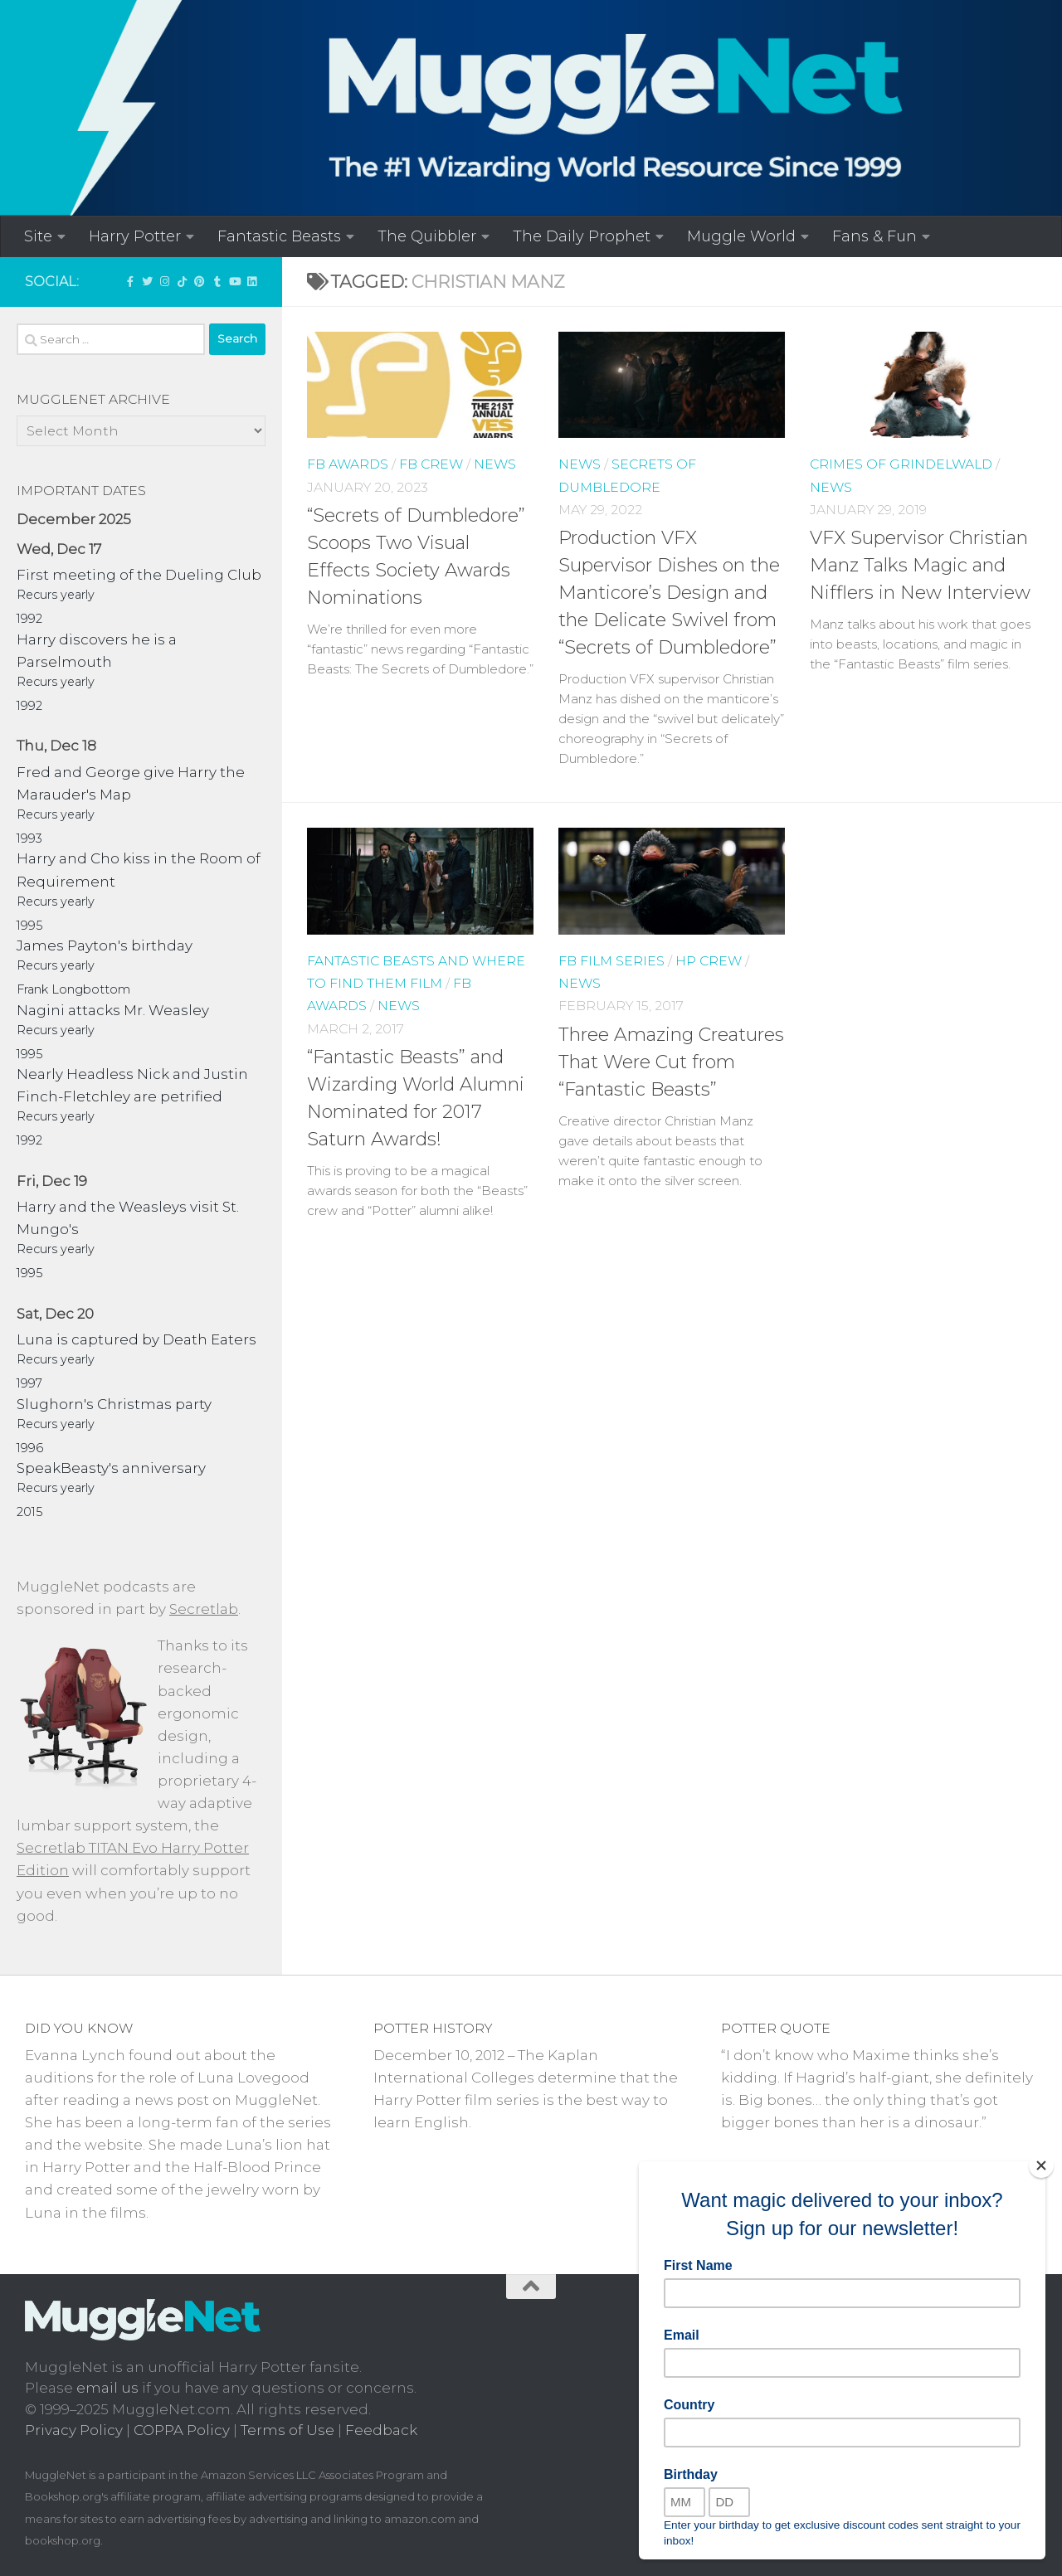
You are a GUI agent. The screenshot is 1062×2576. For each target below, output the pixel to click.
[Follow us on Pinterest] (199, 281)
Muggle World (741, 235)
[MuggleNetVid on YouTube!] (234, 281)
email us (107, 2387)
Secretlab (203, 1609)
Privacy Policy (74, 2430)
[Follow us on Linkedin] (251, 281)
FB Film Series (611, 961)
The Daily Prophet (581, 235)
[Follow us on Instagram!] (164, 281)
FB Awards (347, 464)
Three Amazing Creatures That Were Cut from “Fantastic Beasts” (671, 1062)
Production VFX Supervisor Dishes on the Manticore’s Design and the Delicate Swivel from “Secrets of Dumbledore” (669, 593)
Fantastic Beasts (279, 235)
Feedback (381, 2430)
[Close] (1041, 2165)
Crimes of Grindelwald (901, 464)
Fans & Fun (874, 235)
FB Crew (431, 464)
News (495, 464)
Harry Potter (135, 235)
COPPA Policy (182, 2430)
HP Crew (708, 961)
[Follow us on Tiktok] (182, 281)
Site (38, 235)
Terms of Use (287, 2430)
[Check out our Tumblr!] (217, 281)
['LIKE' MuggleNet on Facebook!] (129, 281)
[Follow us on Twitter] (147, 281)
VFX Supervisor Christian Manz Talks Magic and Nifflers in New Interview (920, 565)
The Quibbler (427, 235)
